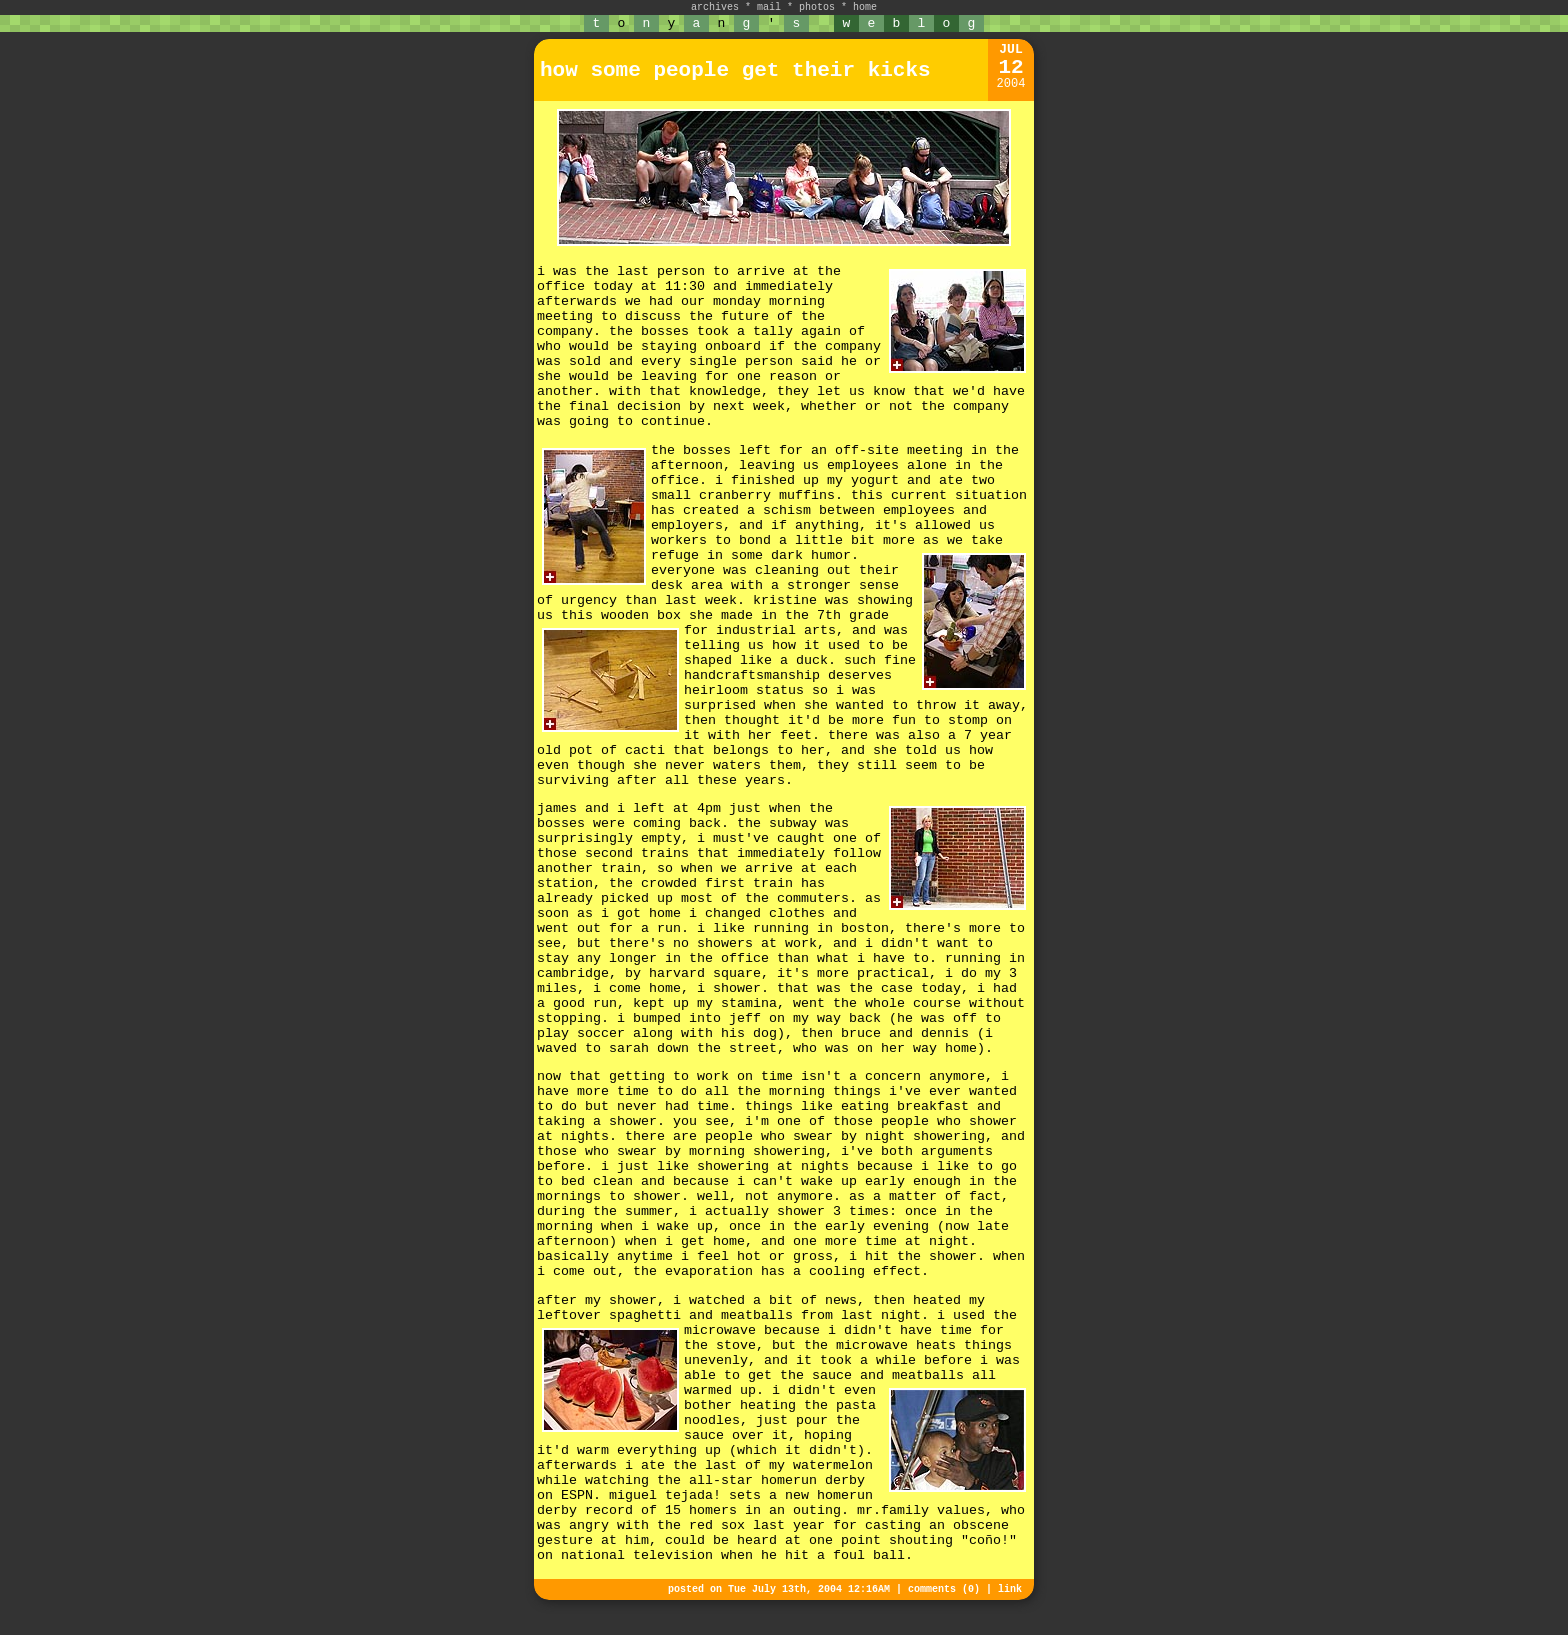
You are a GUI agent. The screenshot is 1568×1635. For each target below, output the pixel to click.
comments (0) (944, 1589)
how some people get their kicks (735, 70)
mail (769, 7)
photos (817, 7)
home (865, 7)
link (1010, 1589)
